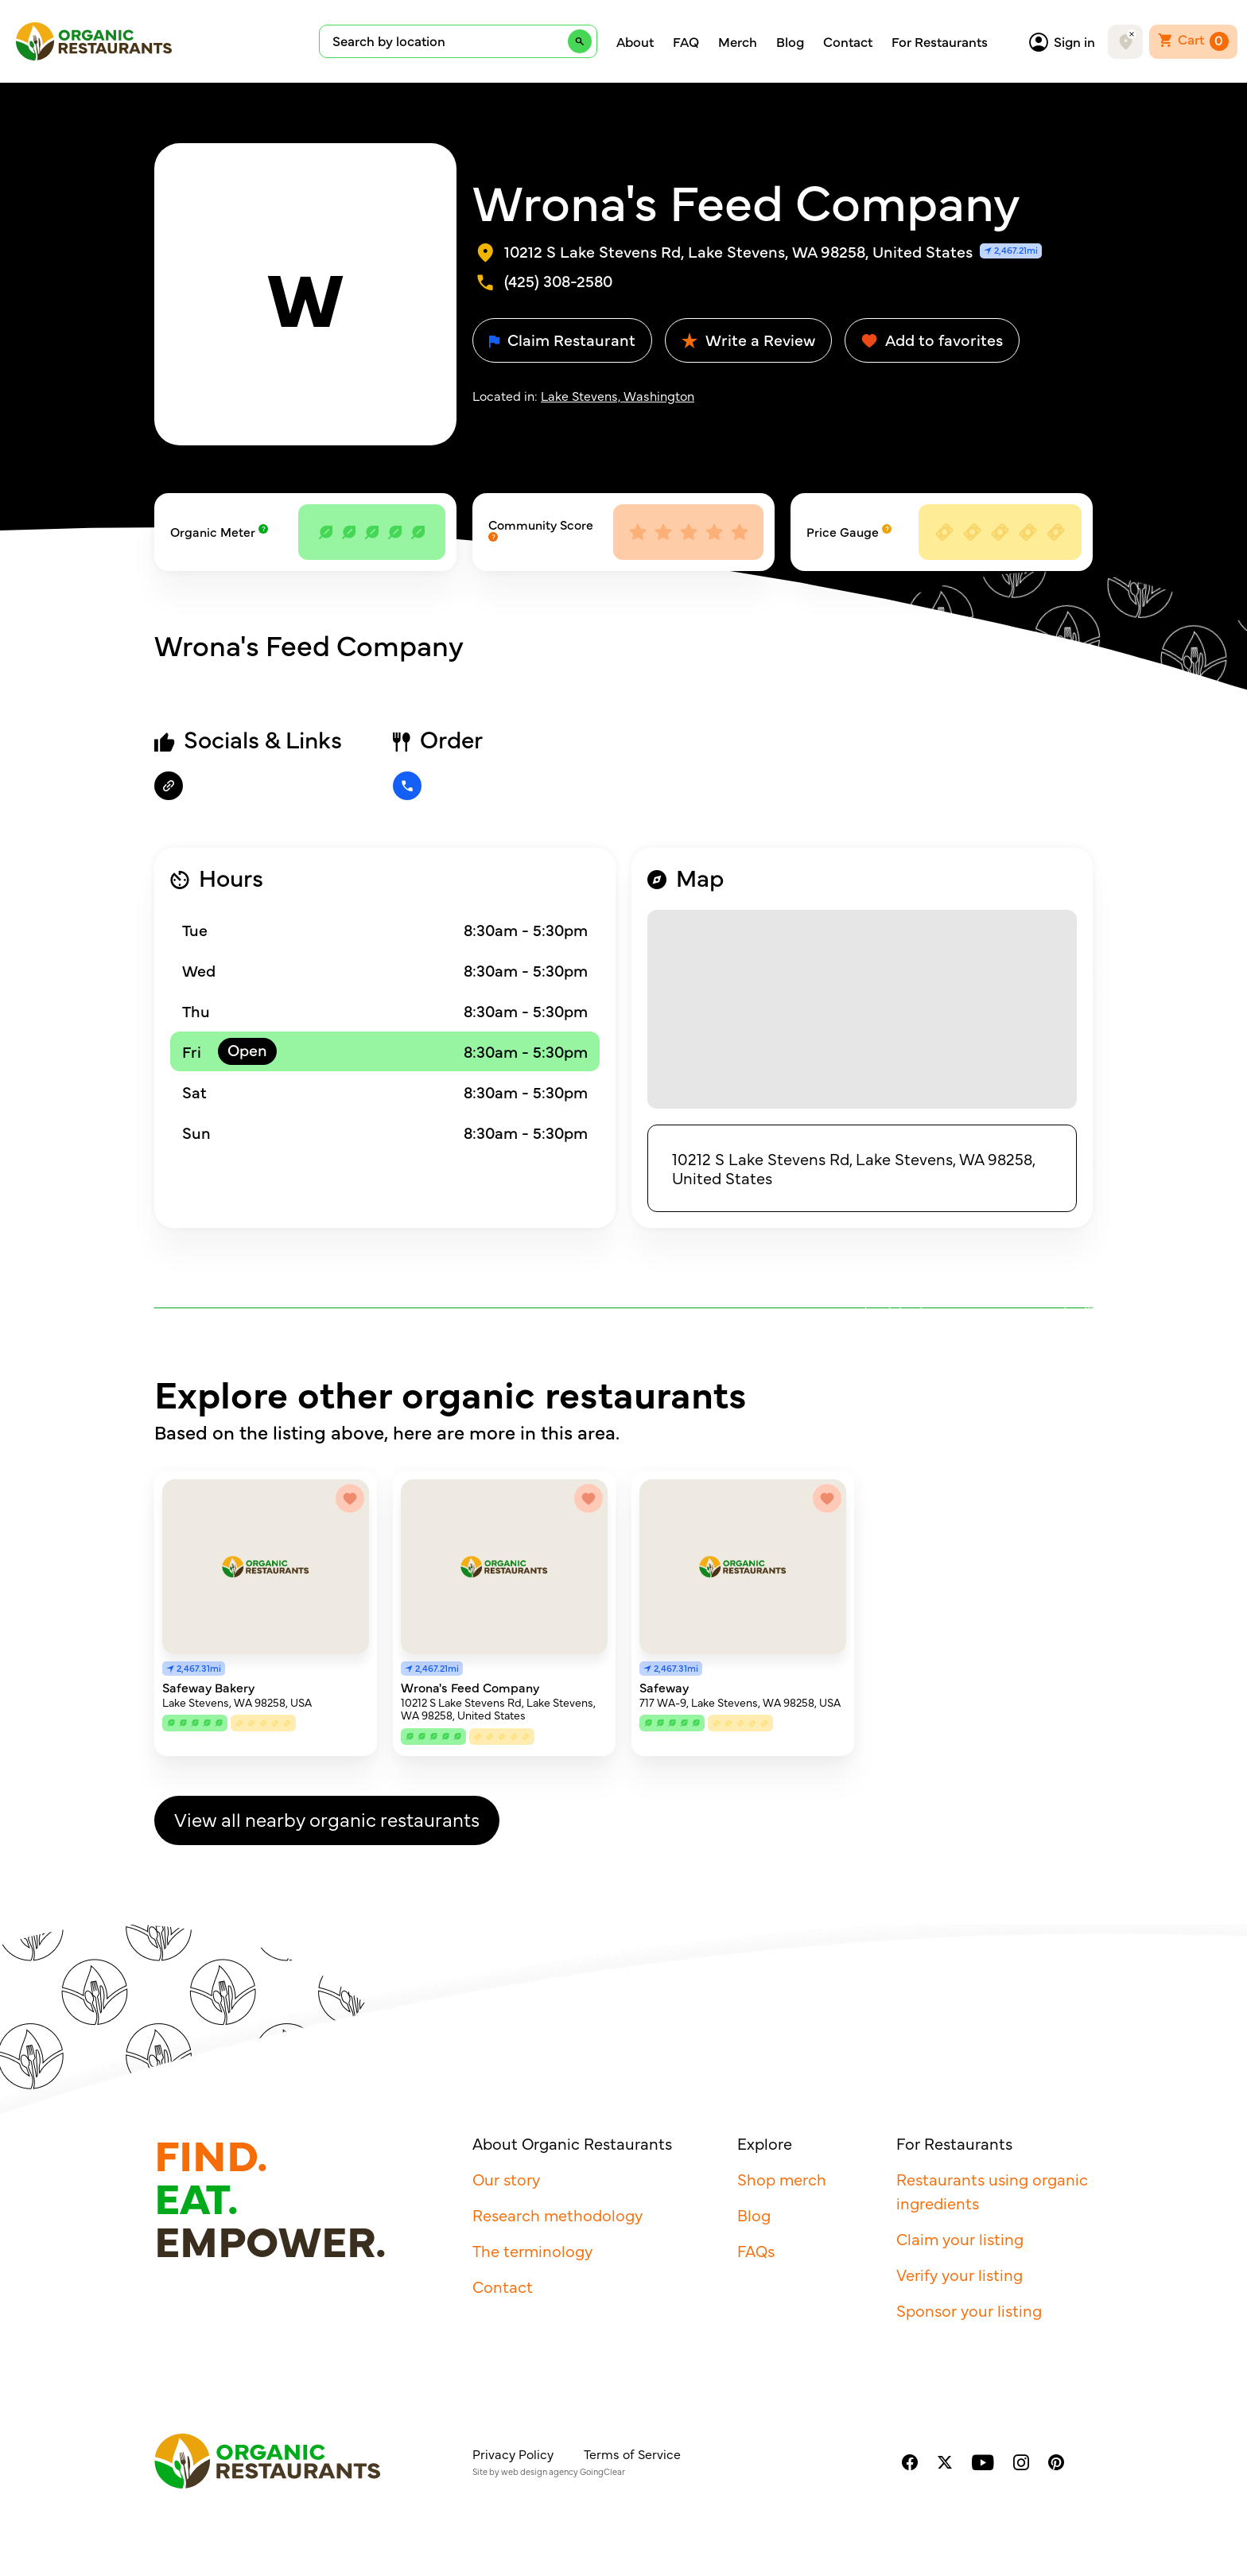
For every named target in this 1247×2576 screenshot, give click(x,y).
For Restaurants (940, 41)
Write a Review (748, 339)
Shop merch (781, 2178)
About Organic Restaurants (572, 2143)
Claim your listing (960, 2238)
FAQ (686, 41)
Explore (764, 2143)
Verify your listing (959, 2274)
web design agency (539, 2471)
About (635, 41)
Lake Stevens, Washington (617, 395)
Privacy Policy (513, 2453)
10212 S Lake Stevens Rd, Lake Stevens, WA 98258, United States (853, 1168)
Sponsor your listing (969, 2310)
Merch (737, 41)
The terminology (532, 2250)
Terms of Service (632, 2453)
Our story (506, 2178)
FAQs (756, 2250)
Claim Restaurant (562, 339)
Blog (790, 41)
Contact (847, 41)
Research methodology (557, 2214)
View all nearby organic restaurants (327, 1818)
